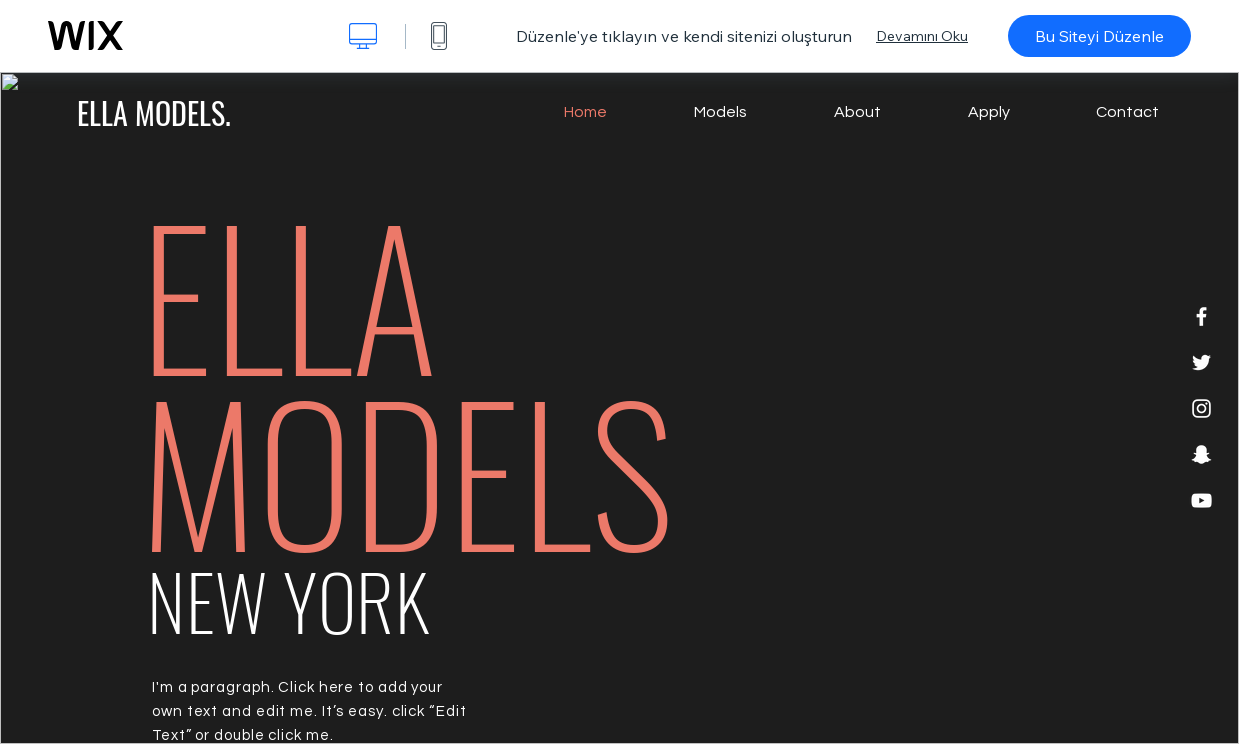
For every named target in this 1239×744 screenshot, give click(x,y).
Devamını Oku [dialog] (922, 36)
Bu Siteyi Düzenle (1099, 36)
